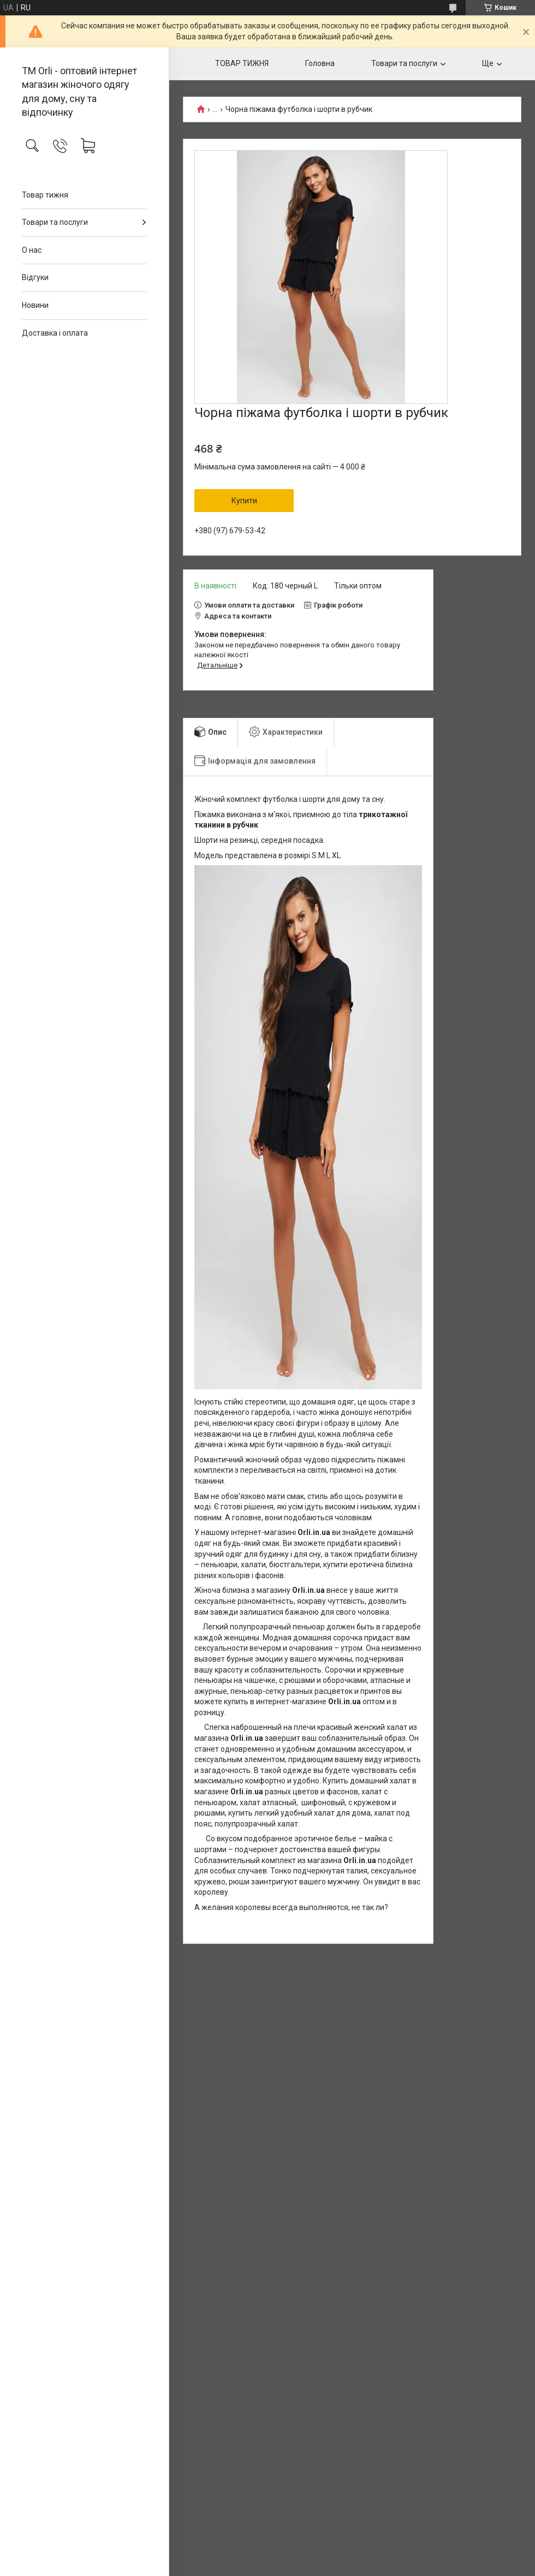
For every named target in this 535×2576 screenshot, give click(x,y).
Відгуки (35, 277)
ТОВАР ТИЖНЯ (242, 63)
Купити (244, 500)
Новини (35, 305)
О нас (31, 250)
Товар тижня (45, 195)
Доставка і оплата (55, 333)
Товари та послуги (55, 222)
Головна (320, 63)
